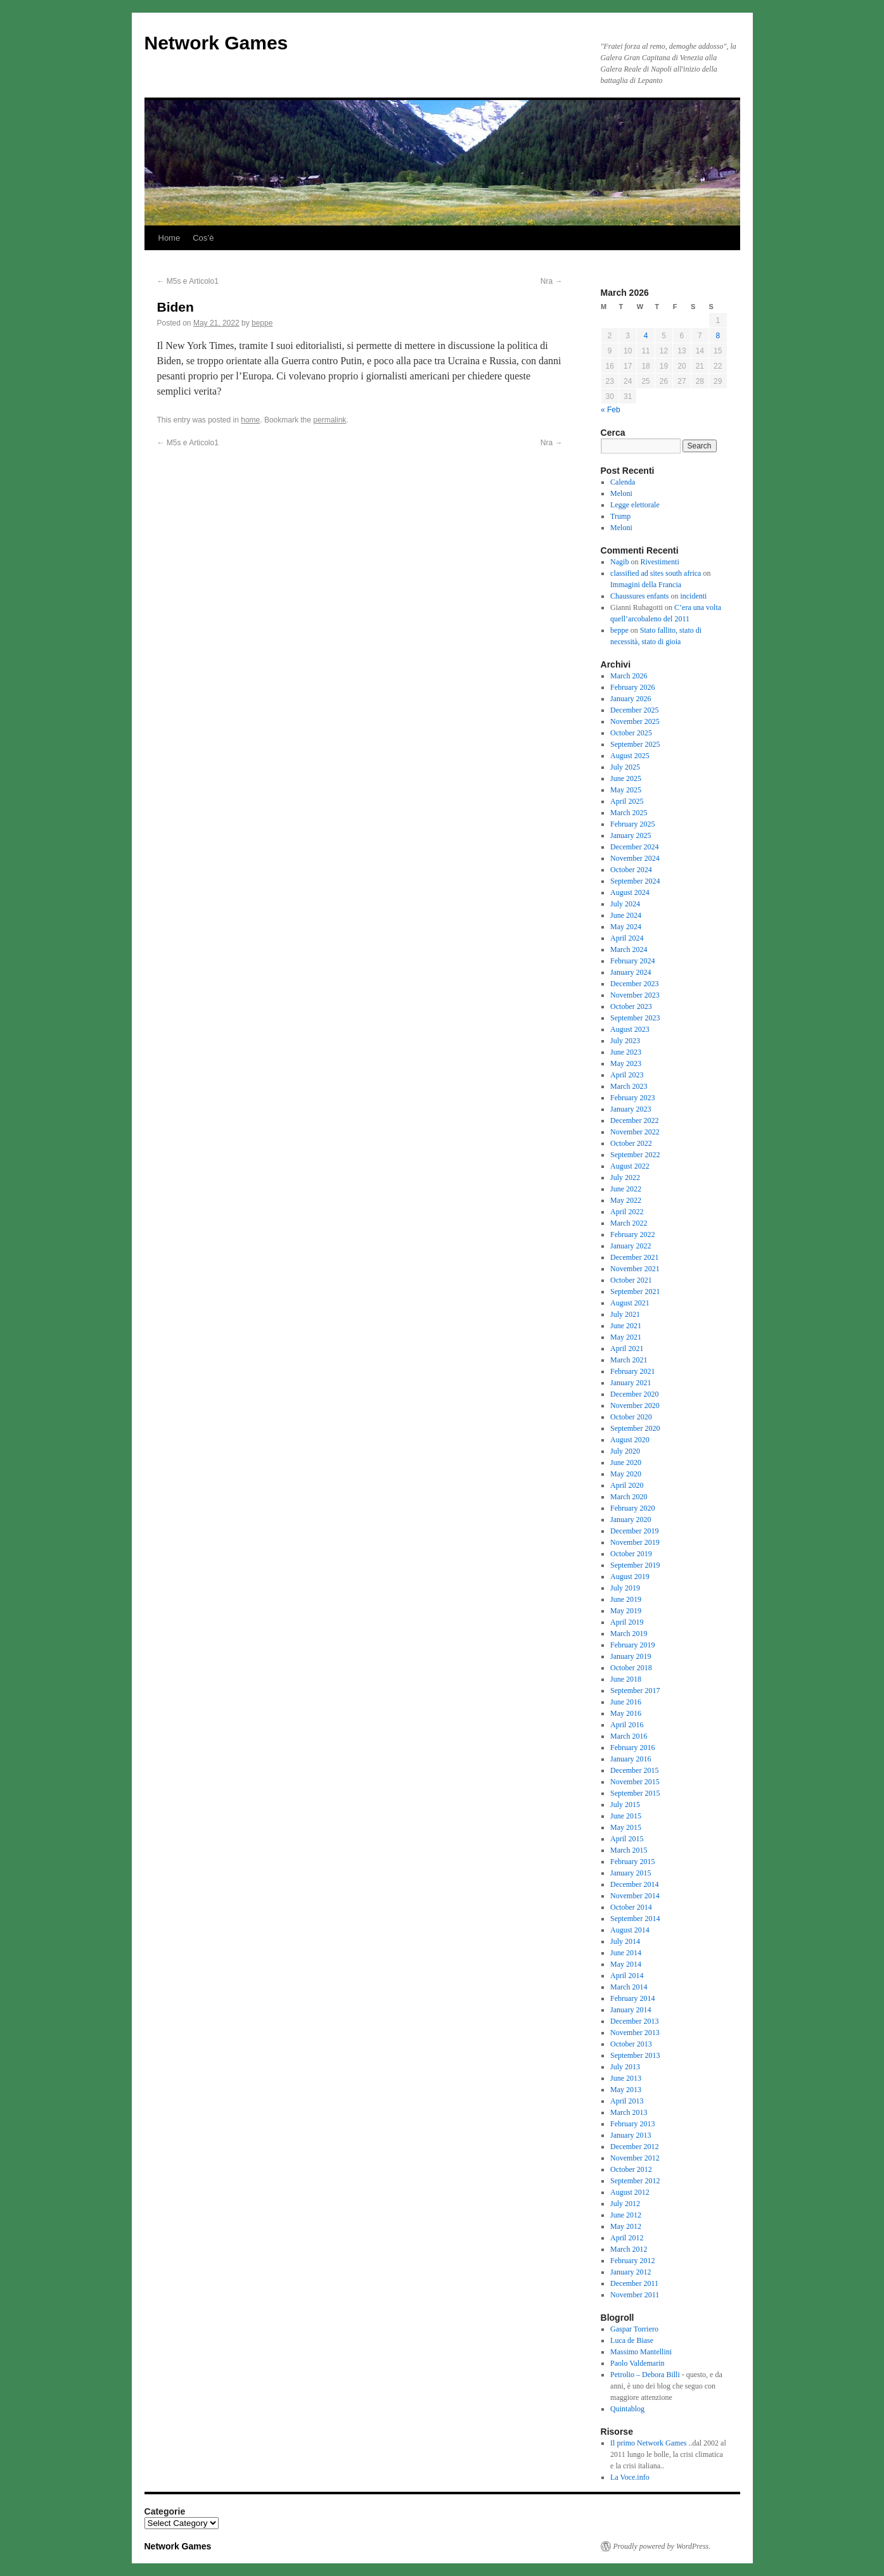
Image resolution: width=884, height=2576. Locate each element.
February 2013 (632, 2123)
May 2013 (625, 2089)
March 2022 (628, 1223)
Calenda (622, 482)
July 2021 (625, 1314)
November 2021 (635, 1268)
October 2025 (631, 732)
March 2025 (628, 812)
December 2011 (634, 2283)
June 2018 (625, 1679)
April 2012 (626, 2237)
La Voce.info (630, 2477)
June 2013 (625, 2078)
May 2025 (625, 789)
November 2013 (635, 2032)
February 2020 (632, 1508)
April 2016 (626, 1724)
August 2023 (630, 1029)
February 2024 (632, 960)
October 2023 (631, 1006)
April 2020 (626, 1485)
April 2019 (626, 1622)
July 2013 (625, 2066)
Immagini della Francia (645, 584)
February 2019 (632, 1644)
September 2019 (635, 1565)
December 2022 (634, 1120)
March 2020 (628, 1496)
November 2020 (635, 1405)
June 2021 (625, 1325)
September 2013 (635, 2055)
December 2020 (634, 1394)
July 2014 (625, 1941)
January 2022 (630, 1245)
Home (169, 238)
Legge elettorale (635, 504)
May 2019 (625, 1610)
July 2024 (625, 903)
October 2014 (631, 1907)
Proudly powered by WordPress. (662, 2546)
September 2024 (635, 881)
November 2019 (635, 1542)
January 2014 (630, 2009)
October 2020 (631, 1416)
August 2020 (630, 1439)
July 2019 (625, 1587)
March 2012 (628, 2249)
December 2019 (634, 1530)
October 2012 (631, 2169)
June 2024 (625, 915)
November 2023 (635, 995)
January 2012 (630, 2272)
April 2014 (626, 1975)
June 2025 (625, 778)
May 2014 (625, 1964)
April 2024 (626, 938)
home (250, 420)
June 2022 (625, 1188)
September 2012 (635, 2180)
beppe (262, 323)
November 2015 (635, 1781)
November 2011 (634, 2294)
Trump (620, 516)
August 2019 (630, 1576)
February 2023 (632, 1097)
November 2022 (635, 1131)
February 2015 (632, 1861)
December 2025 (634, 710)
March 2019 (628, 1633)
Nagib (619, 561)
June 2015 (625, 1815)
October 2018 (631, 1667)
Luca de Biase (631, 2340)
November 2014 (635, 1895)
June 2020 (625, 1462)
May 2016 (625, 1713)
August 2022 (630, 1166)
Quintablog (627, 2408)
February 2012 (632, 2260)
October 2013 (631, 2044)
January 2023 (630, 1109)
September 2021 (635, 1291)
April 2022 (626, 1211)
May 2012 (625, 2226)
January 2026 (630, 698)
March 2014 (628, 1987)
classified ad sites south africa (655, 573)
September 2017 (635, 1690)
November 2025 (635, 721)
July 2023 (625, 1040)
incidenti (693, 596)
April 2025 (626, 801)
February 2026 (632, 687)
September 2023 (635, 1017)
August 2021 (630, 1302)
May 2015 (625, 1827)
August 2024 (630, 892)
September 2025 (635, 744)
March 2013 (628, 2112)
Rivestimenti (659, 561)
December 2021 (634, 1257)
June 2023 (625, 1052)
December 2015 (634, 1770)
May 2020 (625, 1473)
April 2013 (626, 2101)
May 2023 (625, 1063)
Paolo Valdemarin (637, 2363)
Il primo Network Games (648, 2443)
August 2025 (630, 755)
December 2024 (634, 846)
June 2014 (625, 1952)
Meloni (621, 493)
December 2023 (634, 983)
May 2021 (625, 1337)
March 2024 (628, 949)
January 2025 (630, 835)
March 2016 (628, 1736)
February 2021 (632, 1371)
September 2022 (635, 1154)
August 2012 (630, 2192)
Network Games (216, 42)
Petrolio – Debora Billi (645, 2374)
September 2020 (635, 1428)
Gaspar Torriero (634, 2329)
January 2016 (630, 1758)
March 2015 (628, 1850)
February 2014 (632, 1998)
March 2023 (628, 1086)
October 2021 (631, 1280)
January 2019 (630, 1656)
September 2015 (635, 1793)
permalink (329, 420)
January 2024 (630, 972)
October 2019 (631, 1553)
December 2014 (634, 1884)
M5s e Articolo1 (188, 281)
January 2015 (630, 1873)
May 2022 (625, 1200)
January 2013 (630, 2135)
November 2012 (635, 2158)
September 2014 (635, 1918)
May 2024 (625, 926)
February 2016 (632, 1747)
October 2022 (631, 1143)
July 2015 (625, 1804)
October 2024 (631, 869)
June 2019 (625, 1599)
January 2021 (630, 1382)
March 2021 (628, 1359)
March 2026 (628, 675)
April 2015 (626, 1838)
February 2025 (632, 824)
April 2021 (626, 1348)
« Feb (610, 409)
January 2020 (630, 1519)
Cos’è (203, 238)
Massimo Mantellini (641, 2351)
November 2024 (635, 858)
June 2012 (625, 2215)
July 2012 (625, 2203)
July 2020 (625, 1451)
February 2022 (632, 1234)
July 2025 (625, 767)
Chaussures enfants (639, 596)
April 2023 (626, 1074)
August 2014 (630, 1930)
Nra (552, 281)
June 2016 (625, 1701)
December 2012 (634, 2146)
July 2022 (625, 1177)
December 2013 (634, 2021)
